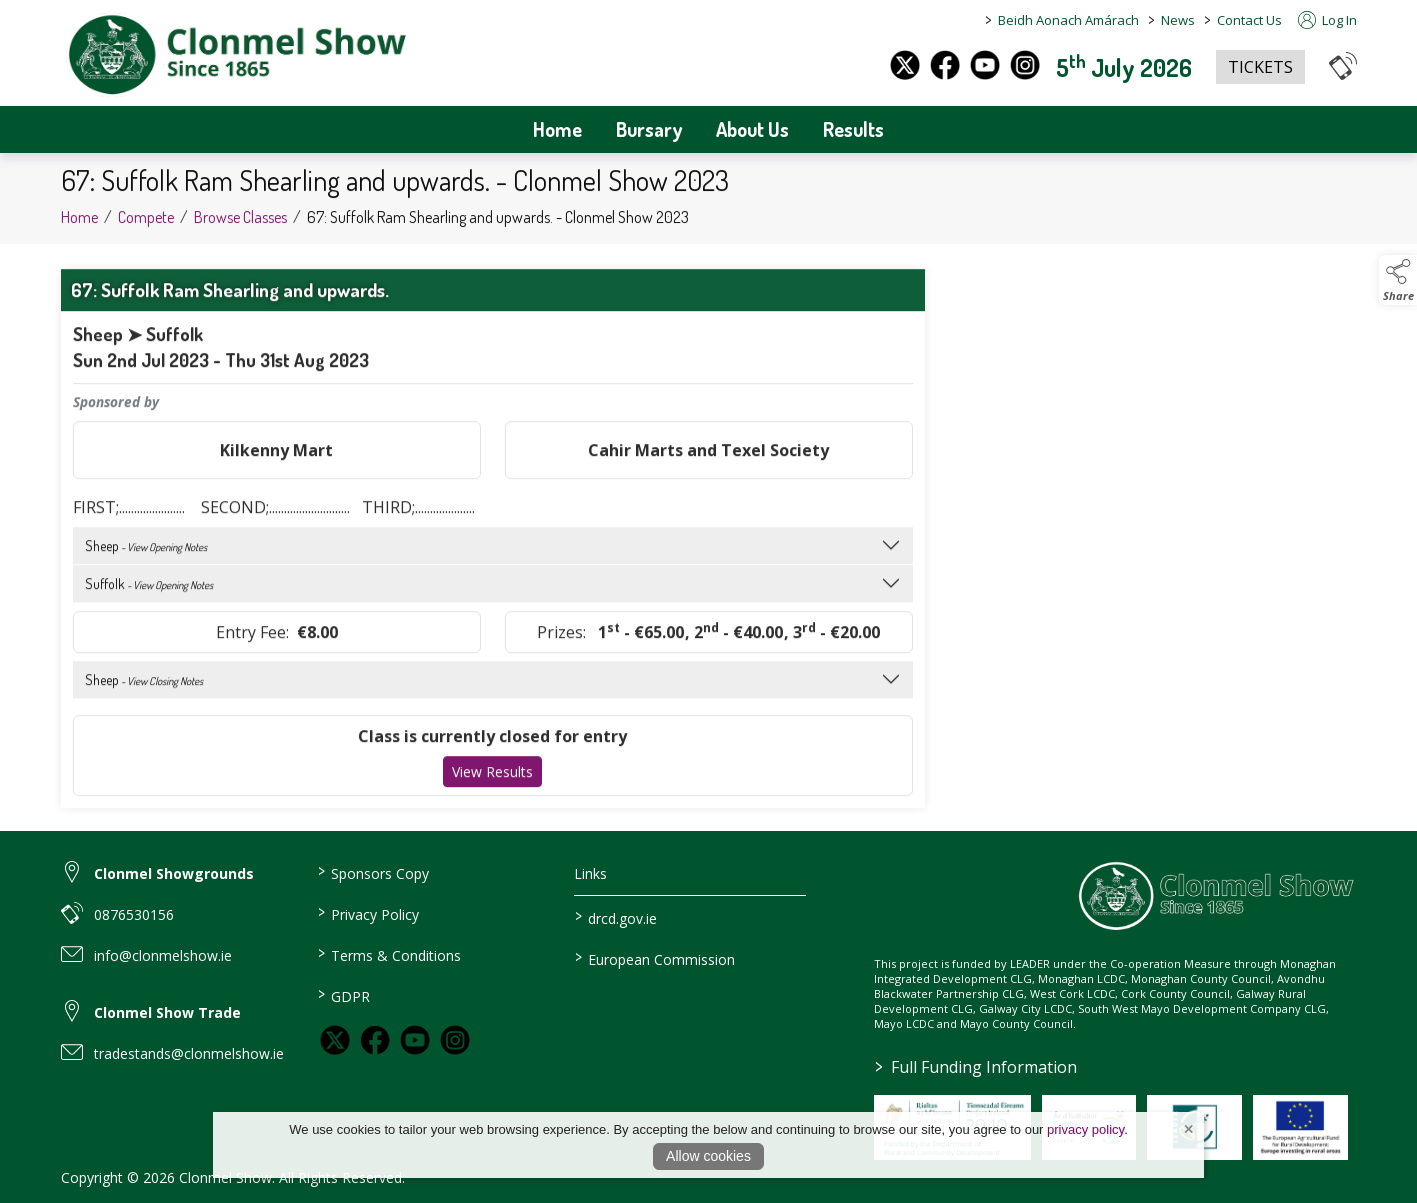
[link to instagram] (455, 1040)
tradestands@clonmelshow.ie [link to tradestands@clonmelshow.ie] (189, 1053)
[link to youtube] (415, 1040)
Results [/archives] (853, 129)
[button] (1343, 65)
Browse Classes (240, 227)
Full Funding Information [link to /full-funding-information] (976, 1067)
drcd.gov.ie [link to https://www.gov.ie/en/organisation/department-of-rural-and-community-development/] (616, 917)
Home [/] (557, 129)
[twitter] (905, 65)
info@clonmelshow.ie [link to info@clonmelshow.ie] (163, 955)
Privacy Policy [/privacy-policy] (368, 913)
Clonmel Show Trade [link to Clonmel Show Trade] (167, 1012)
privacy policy (1085, 1129)
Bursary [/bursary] (649, 129)
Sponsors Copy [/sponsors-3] (373, 872)
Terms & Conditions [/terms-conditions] (389, 954)
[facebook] (945, 65)
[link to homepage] (236, 55)
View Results (492, 781)
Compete (146, 227)
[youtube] (985, 65)
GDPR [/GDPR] (344, 995)
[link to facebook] (375, 1040)
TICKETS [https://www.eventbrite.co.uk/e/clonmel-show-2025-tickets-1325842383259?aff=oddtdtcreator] (1260, 67)
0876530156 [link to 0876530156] (134, 914)
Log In (1327, 20)
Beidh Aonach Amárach (1068, 20)
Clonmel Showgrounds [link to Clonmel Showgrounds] (174, 873)
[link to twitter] (335, 1040)
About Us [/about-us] (752, 129)
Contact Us (1249, 20)
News (1178, 20)
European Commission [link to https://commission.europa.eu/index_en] (655, 958)
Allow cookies (708, 1156)
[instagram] (1025, 65)
